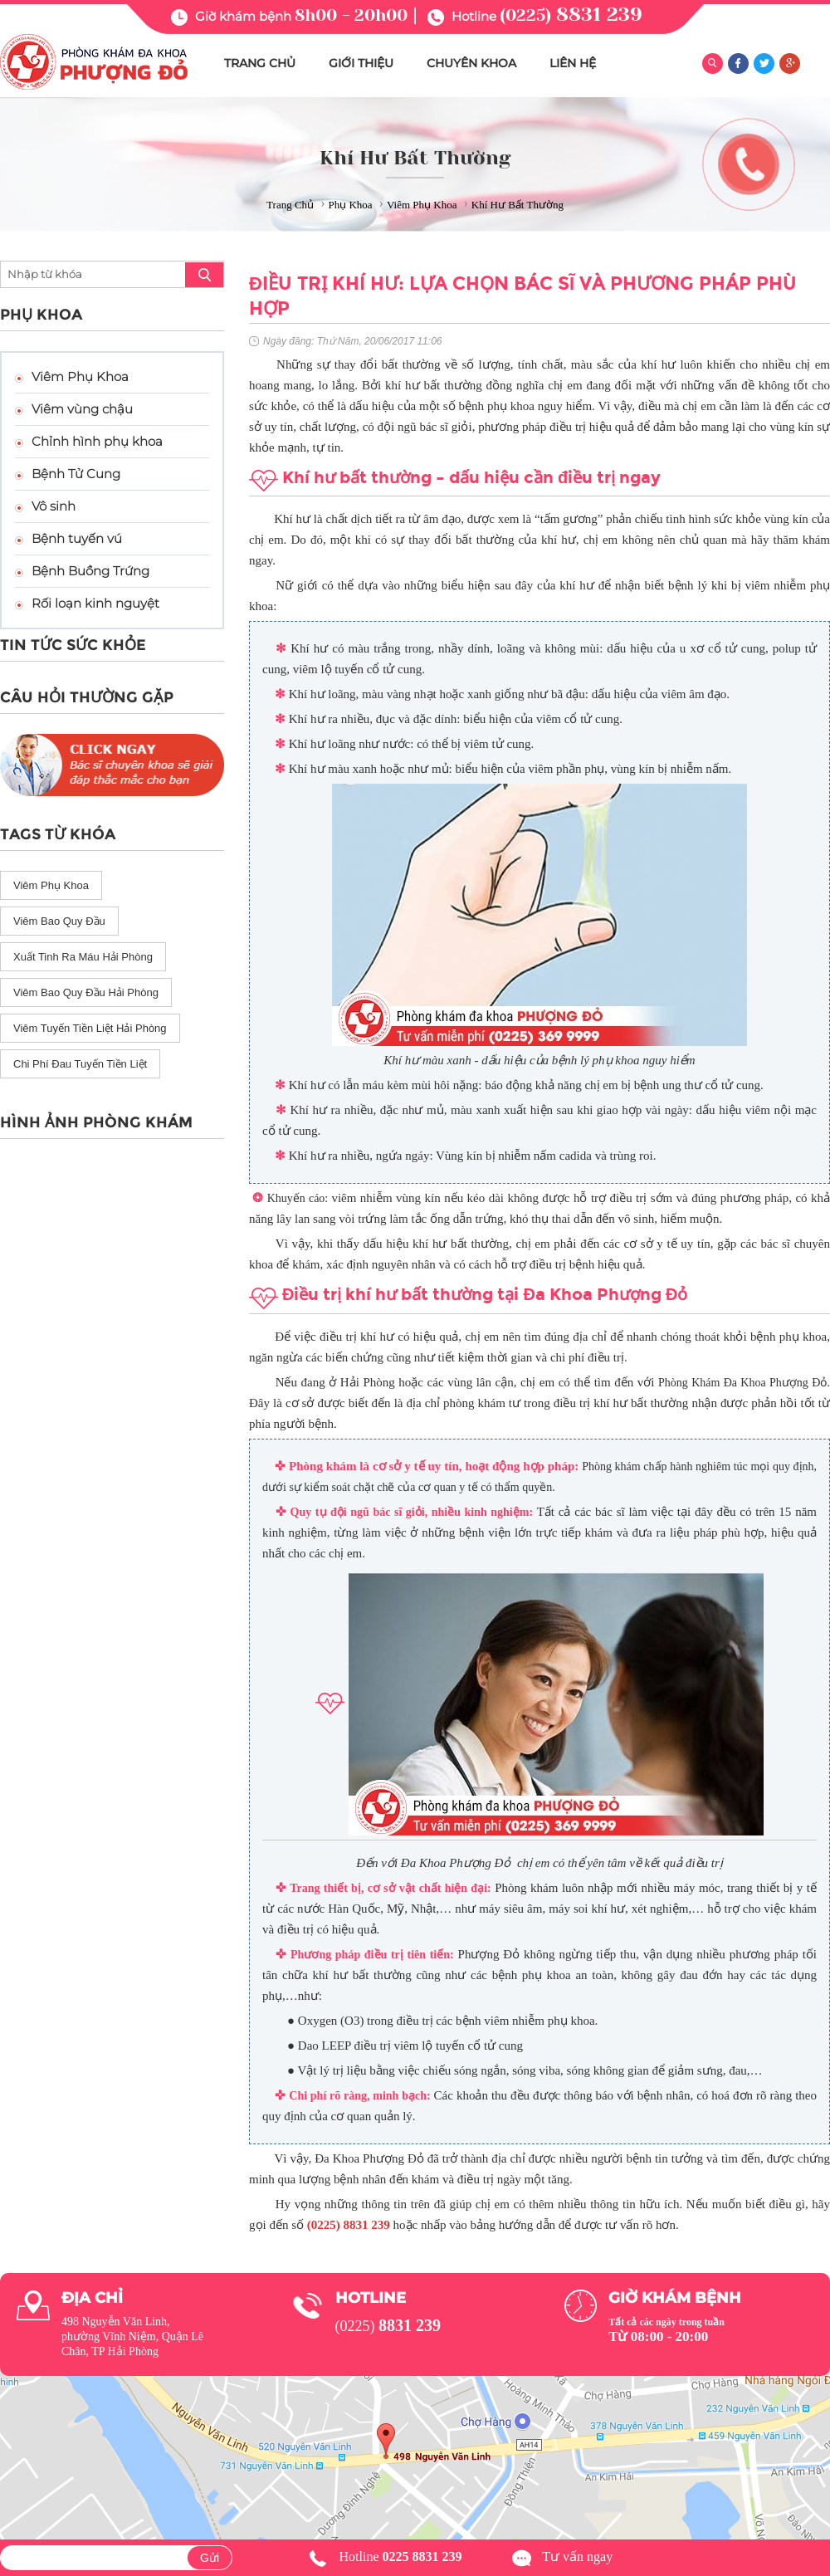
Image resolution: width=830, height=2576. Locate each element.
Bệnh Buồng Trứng (90, 571)
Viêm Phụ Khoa (80, 376)
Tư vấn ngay (577, 2556)
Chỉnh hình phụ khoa (97, 441)
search (204, 274)
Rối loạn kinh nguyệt (95, 603)
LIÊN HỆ (572, 63)
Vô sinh (54, 506)
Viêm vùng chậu (82, 409)
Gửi (209, 2557)
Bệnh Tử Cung (76, 473)
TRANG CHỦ (259, 63)
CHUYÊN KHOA (471, 63)
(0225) (571, 15)
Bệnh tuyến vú (77, 538)
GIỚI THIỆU (361, 63)
